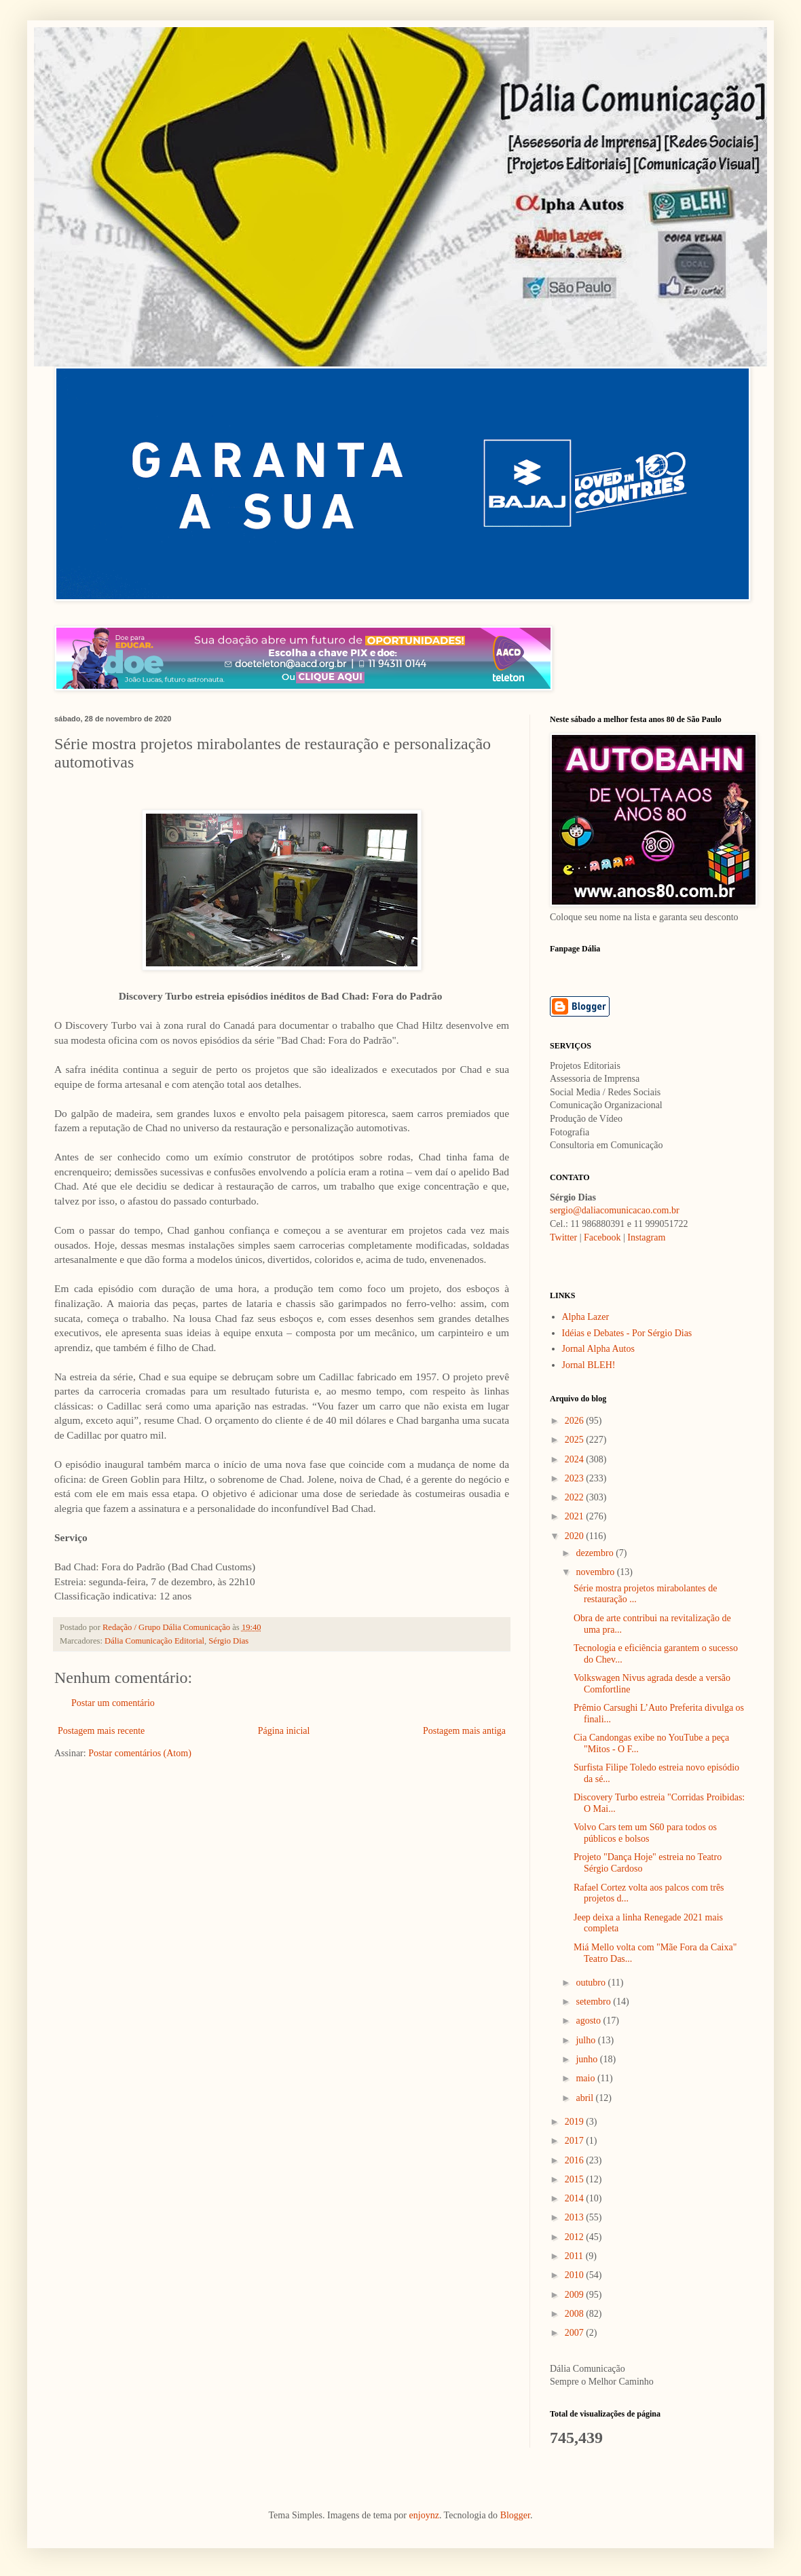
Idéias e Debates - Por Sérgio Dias (627, 1333)
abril (585, 2098)
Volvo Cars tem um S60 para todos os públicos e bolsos (645, 1833)
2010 (575, 2275)
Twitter (563, 1237)
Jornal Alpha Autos (598, 1349)
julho (586, 2040)
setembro (594, 2001)
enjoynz (424, 2515)
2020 (575, 1536)
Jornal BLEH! (589, 1365)
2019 (575, 2122)
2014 (575, 2198)
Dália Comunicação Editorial (154, 1641)
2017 (575, 2141)
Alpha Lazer (586, 1317)
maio (586, 2078)
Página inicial (284, 1731)
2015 (575, 2179)
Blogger (515, 2515)
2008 (575, 2314)
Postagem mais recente (101, 1731)
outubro (592, 1982)
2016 (575, 2160)
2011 (575, 2256)
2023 (575, 1478)
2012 (575, 2237)
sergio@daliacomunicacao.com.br (614, 1210)
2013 (575, 2217)
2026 (575, 1421)
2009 (575, 2295)
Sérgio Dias (228, 1641)
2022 (575, 1497)
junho (587, 2059)
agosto (589, 2020)
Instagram (646, 1237)
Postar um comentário (113, 1703)
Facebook (602, 1237)
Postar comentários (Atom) (139, 1753)
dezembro (596, 1553)
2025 (575, 1440)
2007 (575, 2333)
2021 (575, 1516)
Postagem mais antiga (464, 1731)
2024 (575, 1459)
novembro (596, 1572)
